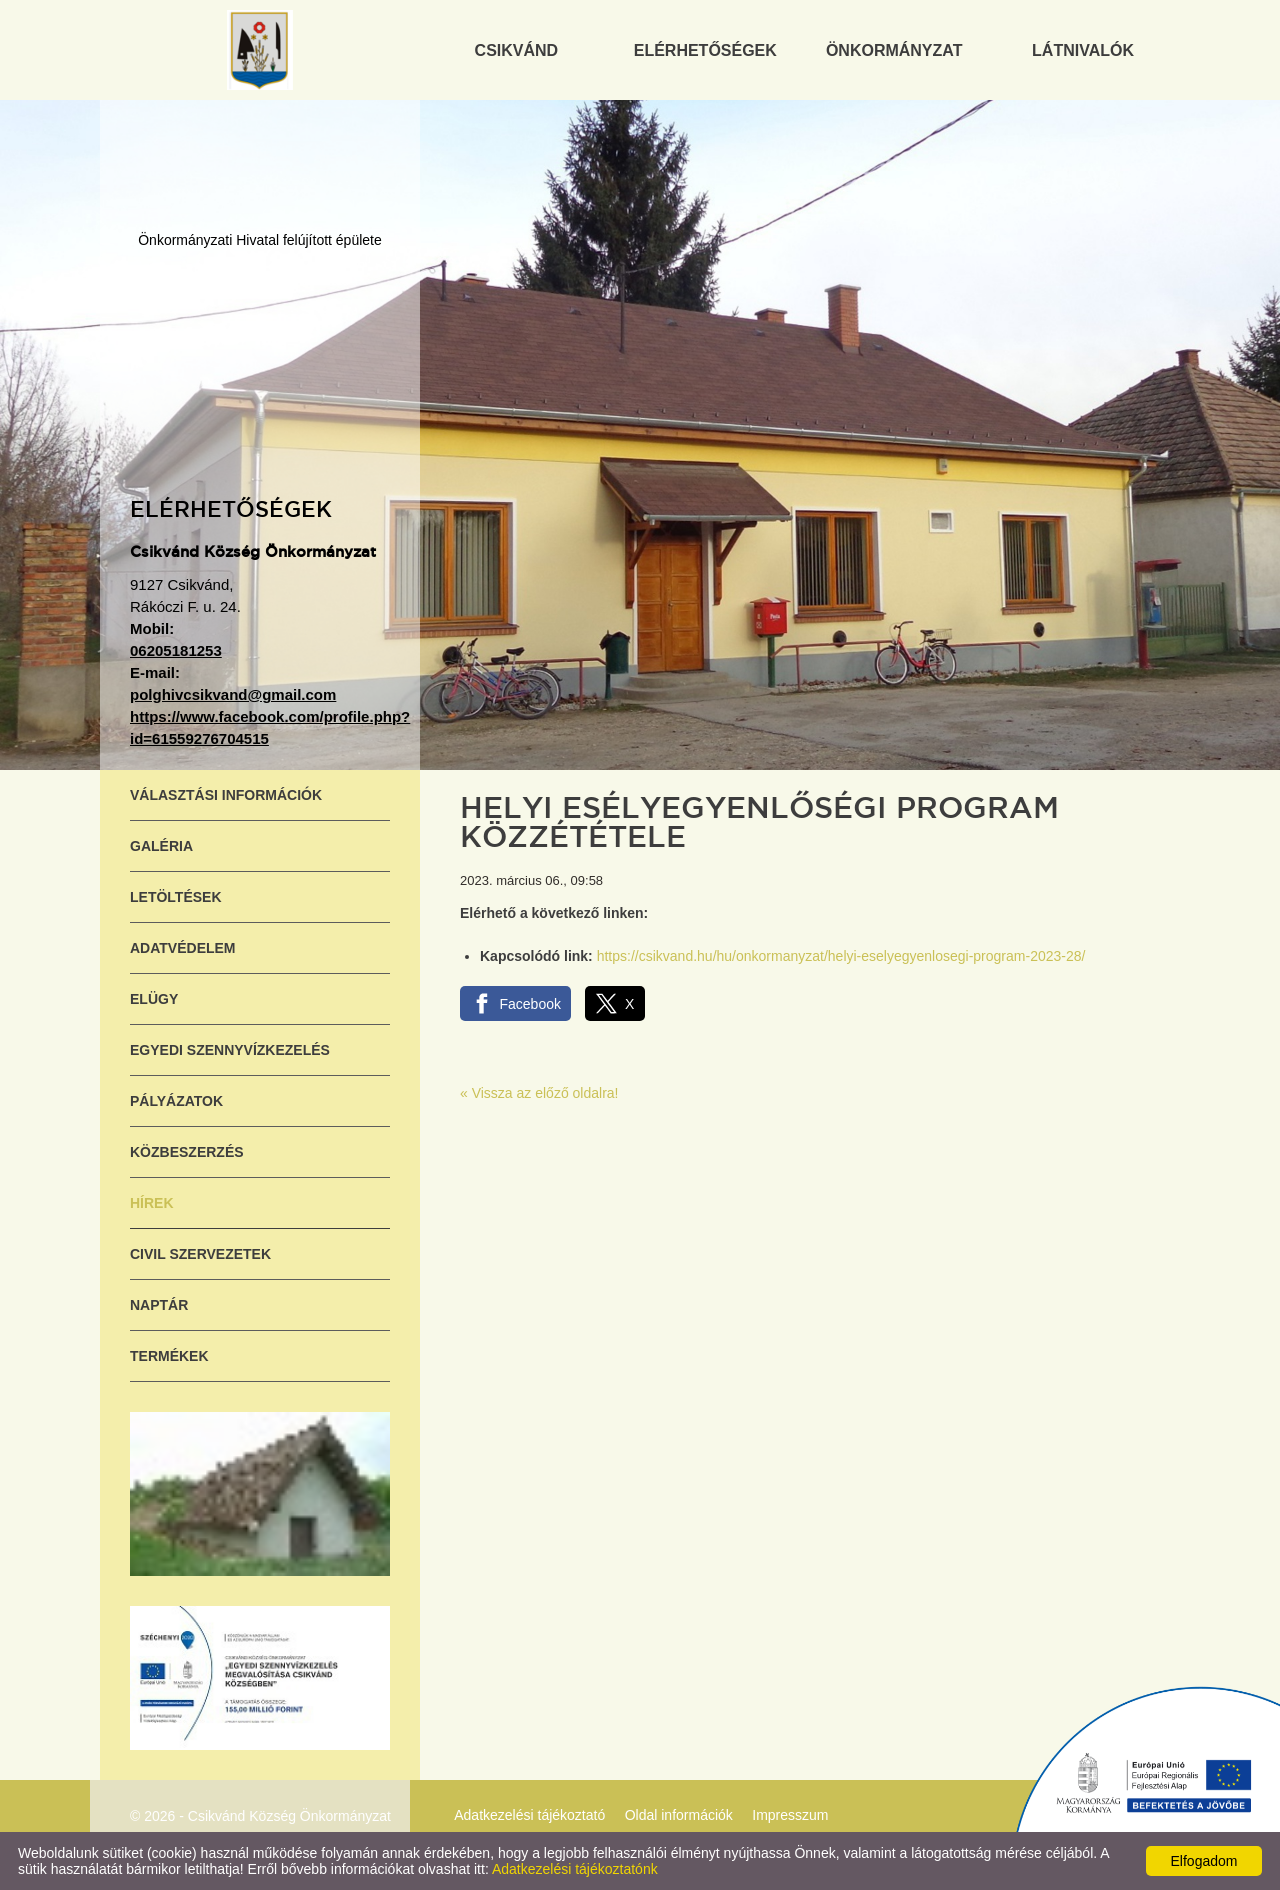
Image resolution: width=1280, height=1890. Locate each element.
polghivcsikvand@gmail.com (233, 694)
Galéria (161, 846)
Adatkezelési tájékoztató (529, 1815)
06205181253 (176, 650)
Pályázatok (176, 1101)
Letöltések (176, 897)
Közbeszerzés (187, 1152)
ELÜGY (154, 999)
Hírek (152, 1203)
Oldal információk (679, 1815)
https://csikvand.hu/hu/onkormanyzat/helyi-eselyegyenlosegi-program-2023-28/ (841, 956)
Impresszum (790, 1815)
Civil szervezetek (200, 1254)
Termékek (169, 1356)
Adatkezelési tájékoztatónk (575, 1869)
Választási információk (226, 795)
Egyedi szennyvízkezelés (230, 1050)
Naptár (159, 1305)
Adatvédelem (183, 948)
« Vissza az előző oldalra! (539, 1093)
